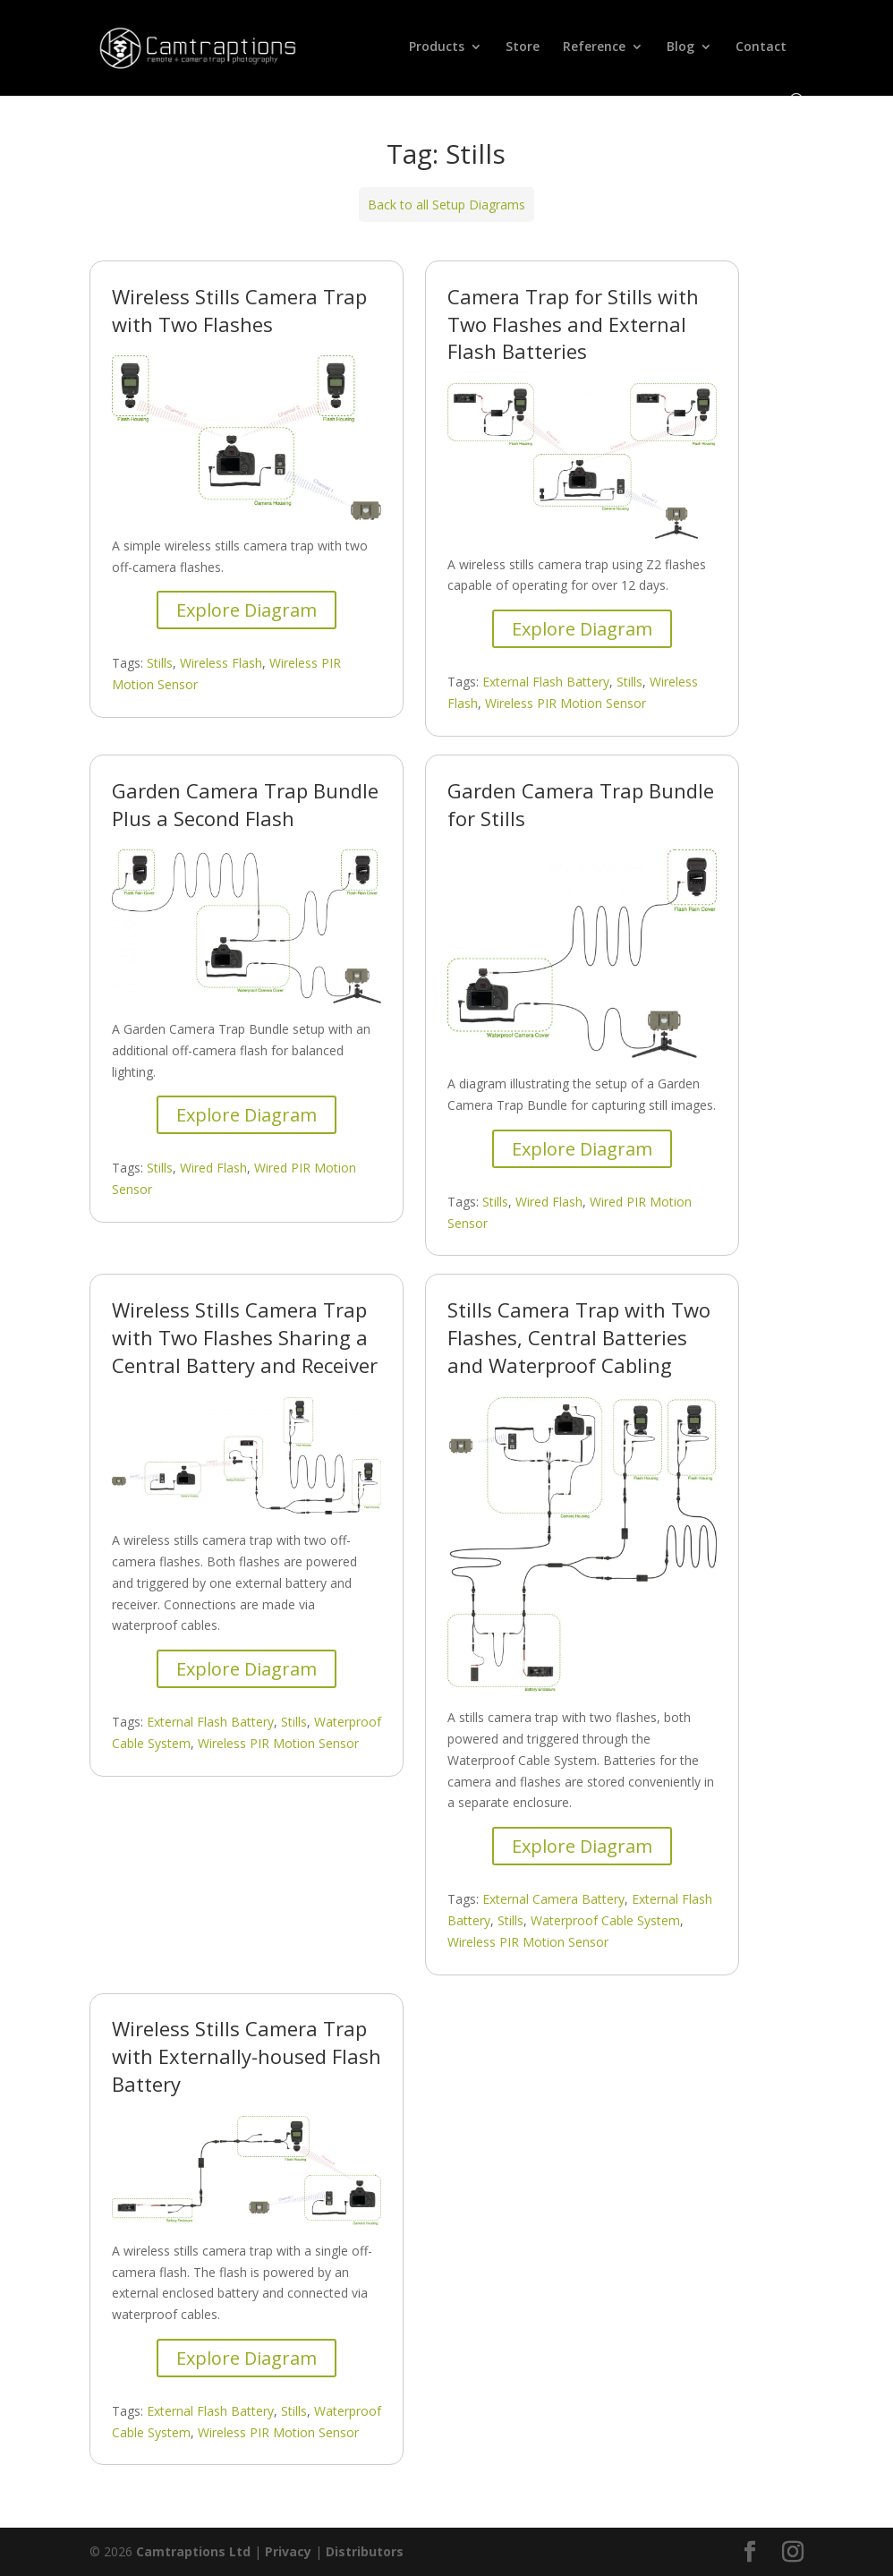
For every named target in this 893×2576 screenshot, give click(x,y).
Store (523, 47)
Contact (761, 47)
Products (436, 47)
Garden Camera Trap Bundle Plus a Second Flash (245, 804)
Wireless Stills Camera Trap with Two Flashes (239, 310)
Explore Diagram (246, 610)
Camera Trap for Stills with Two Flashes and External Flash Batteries (573, 324)
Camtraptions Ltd (193, 2551)
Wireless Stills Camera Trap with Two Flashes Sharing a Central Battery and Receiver (245, 1337)
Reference (594, 47)
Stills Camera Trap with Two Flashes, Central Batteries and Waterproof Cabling (578, 1337)
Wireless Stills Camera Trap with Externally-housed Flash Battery (246, 2056)
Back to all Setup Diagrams (446, 204)
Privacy (288, 2551)
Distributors (365, 2551)
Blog (680, 47)
